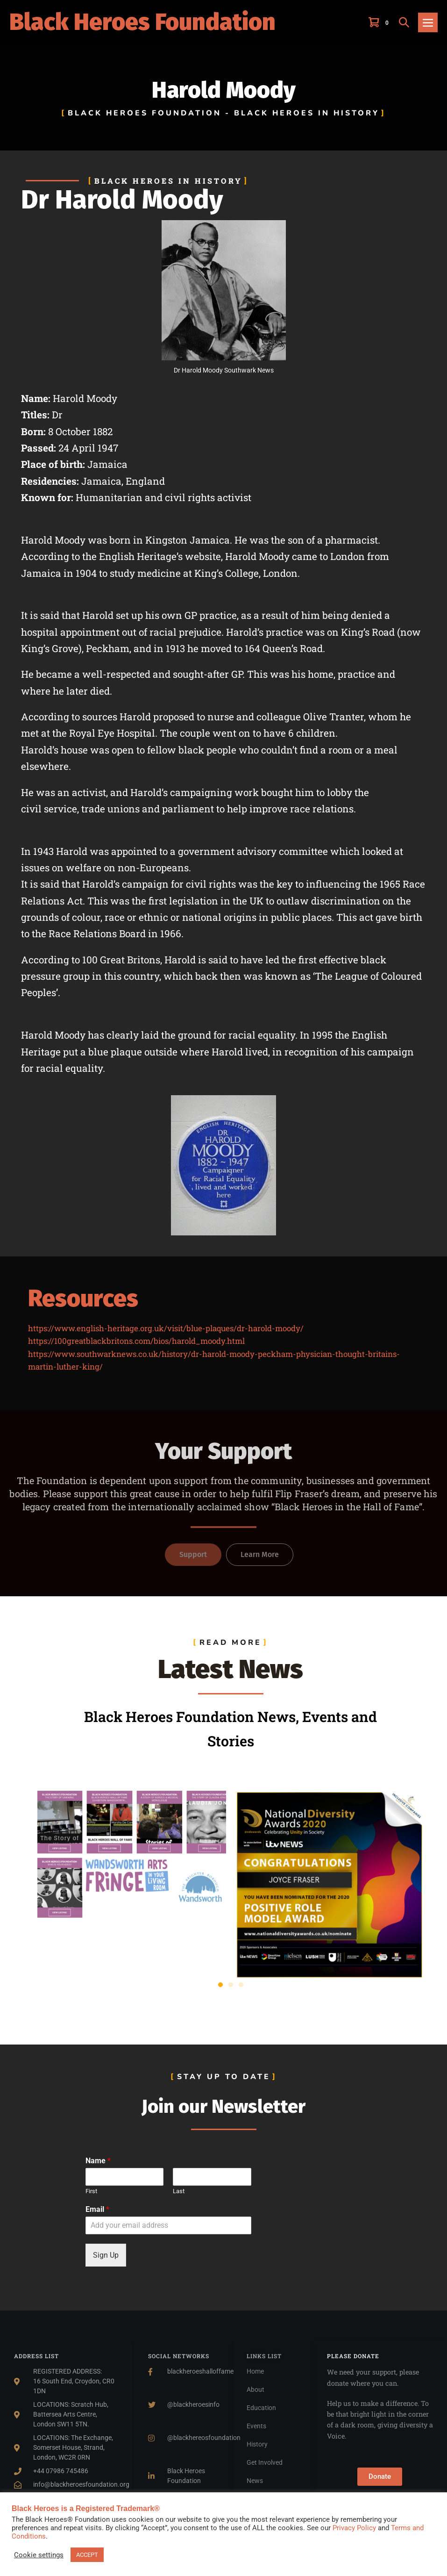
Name (98, 2160)
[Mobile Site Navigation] (428, 22)
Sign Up (106, 2255)
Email (97, 2209)
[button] (404, 22)
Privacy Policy (354, 2528)
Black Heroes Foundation (142, 22)
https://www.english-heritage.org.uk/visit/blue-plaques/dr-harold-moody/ (166, 1328)
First (91, 2191)
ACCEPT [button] (87, 2554)
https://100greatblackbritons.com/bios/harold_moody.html (136, 1340)
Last (178, 2191)
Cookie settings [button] (39, 2555)
